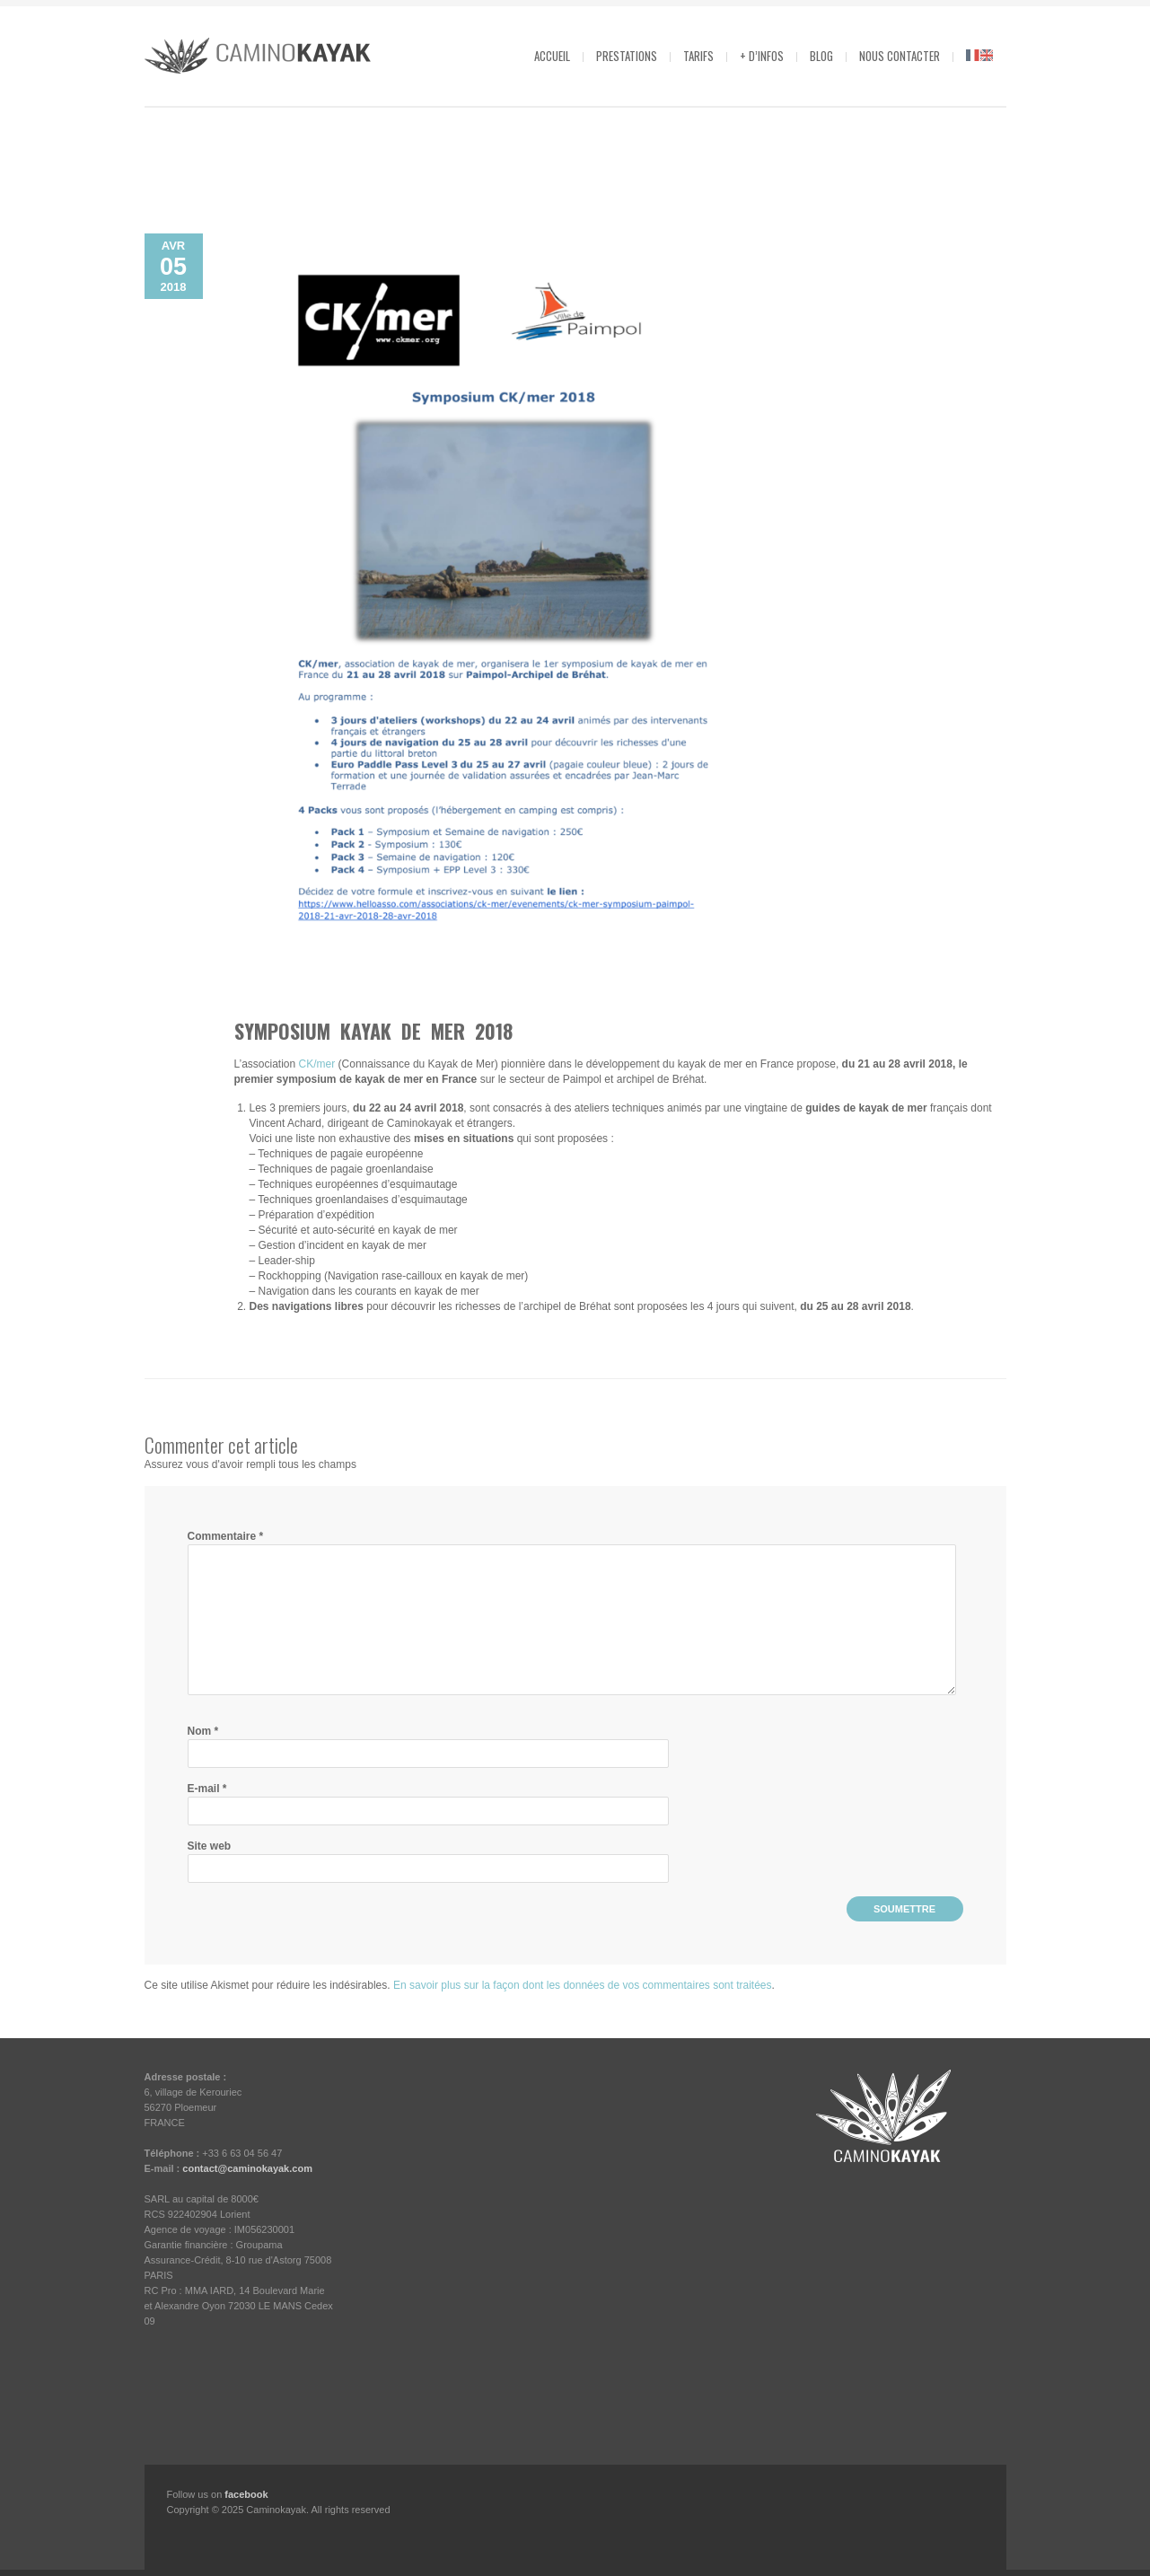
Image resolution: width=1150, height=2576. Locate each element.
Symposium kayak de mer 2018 (373, 1030)
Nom (203, 1731)
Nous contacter (899, 56)
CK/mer (317, 1064)
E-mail (207, 1788)
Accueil (552, 56)
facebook (246, 2494)
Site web (210, 1846)
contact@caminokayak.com (247, 2168)
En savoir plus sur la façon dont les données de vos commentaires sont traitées (582, 1985)
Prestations (626, 56)
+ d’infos (762, 56)
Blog (821, 56)
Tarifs (698, 56)
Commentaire (226, 1536)
